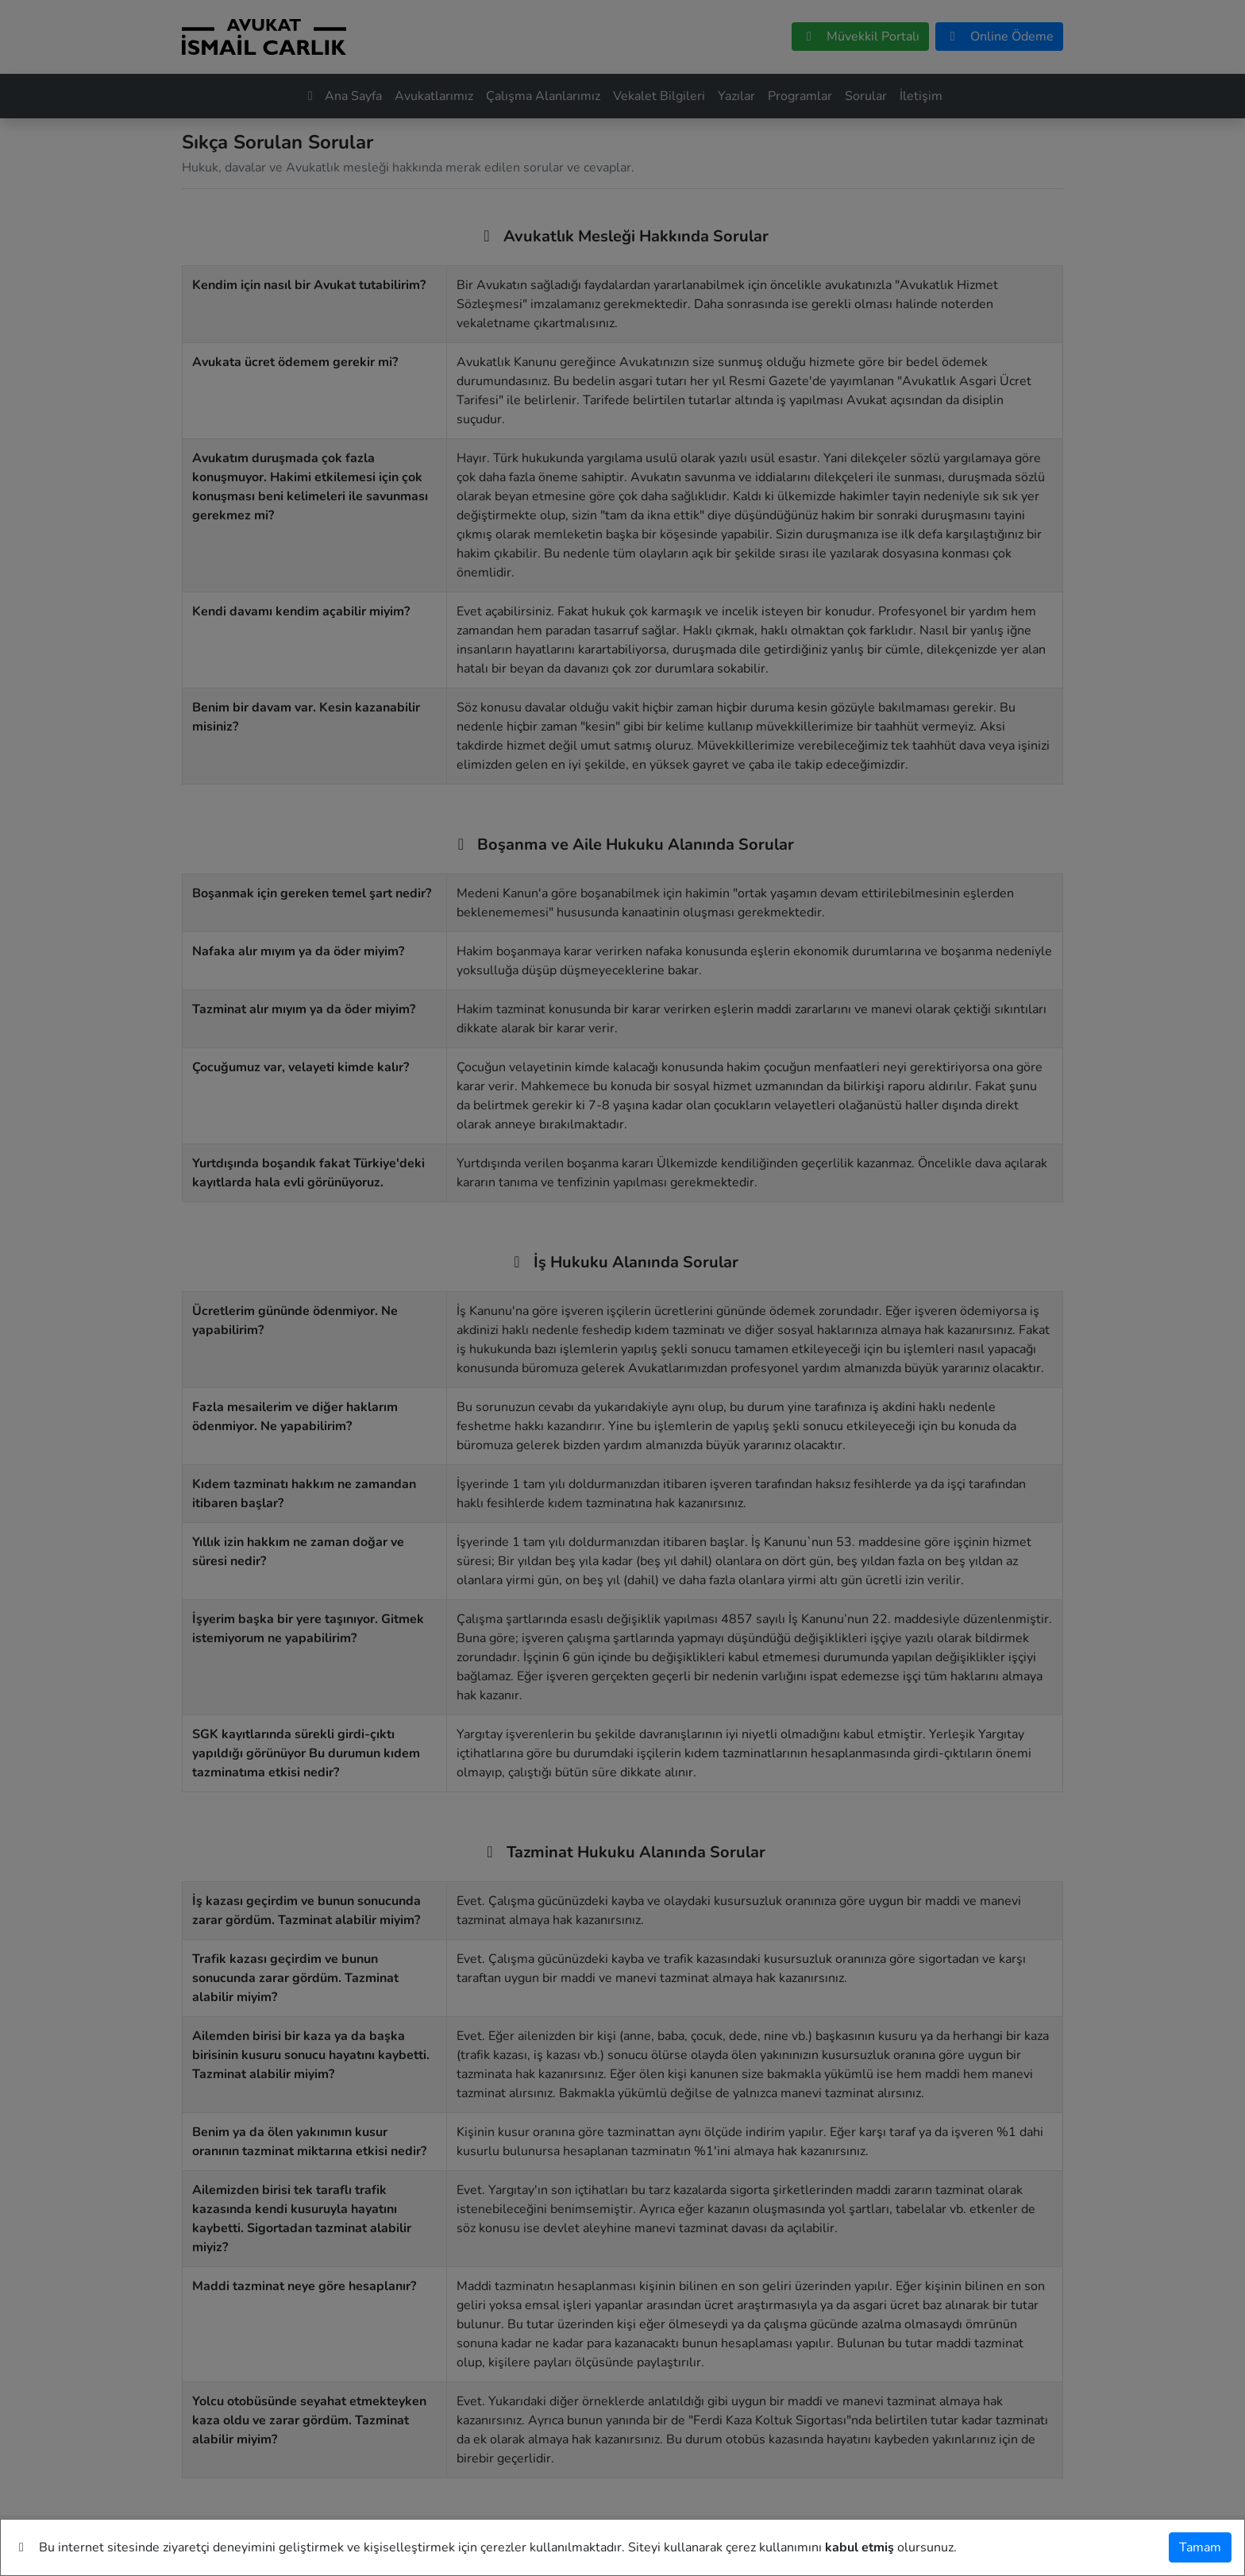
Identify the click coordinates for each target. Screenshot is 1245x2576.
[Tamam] (1200, 2547)
